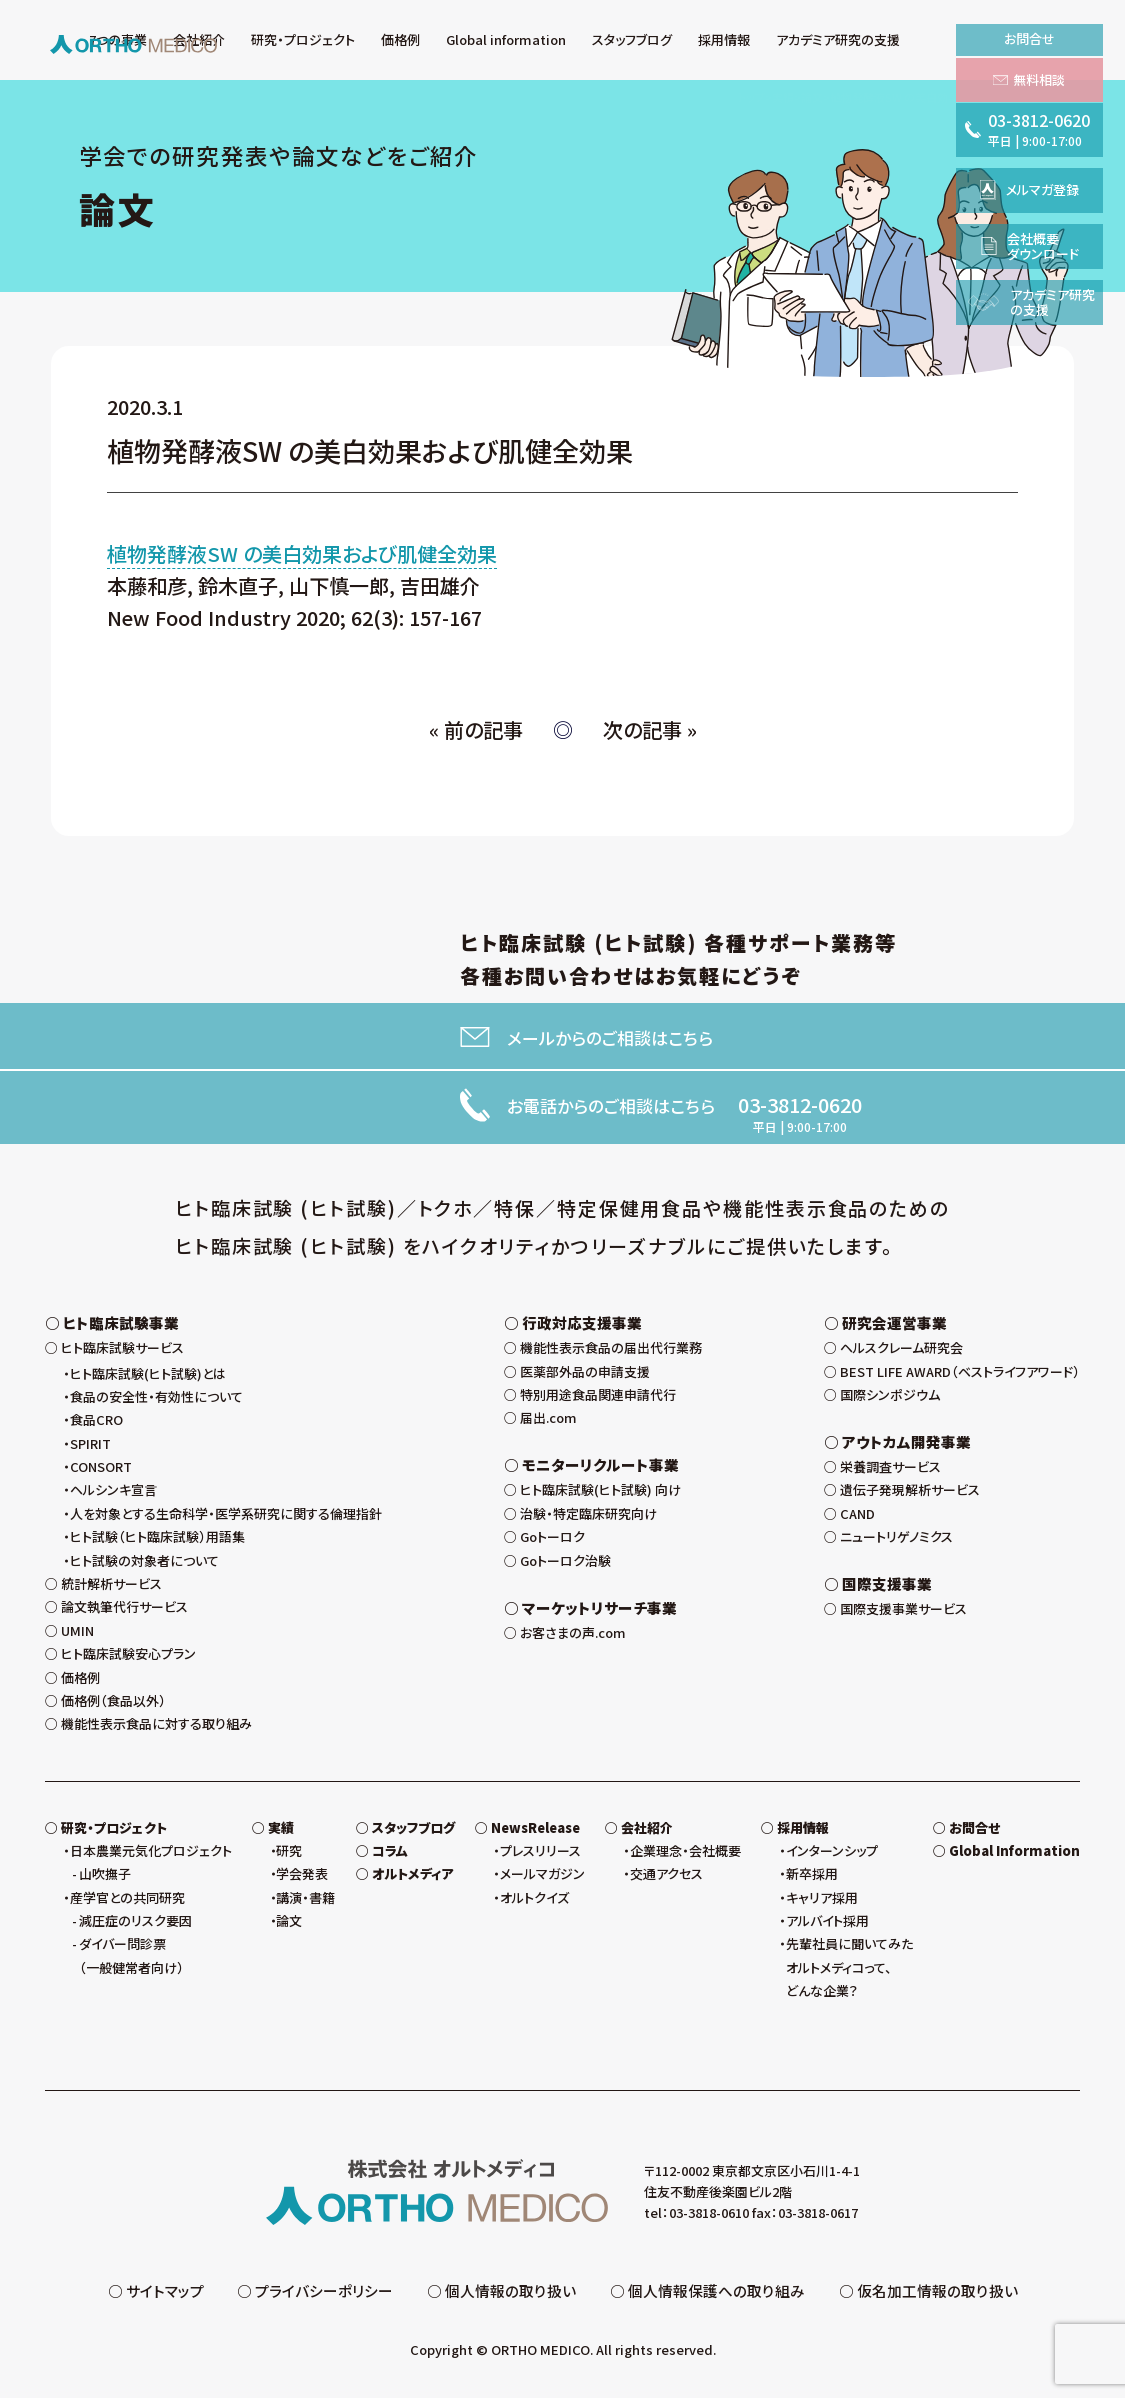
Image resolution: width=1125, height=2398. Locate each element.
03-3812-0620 (800, 1105)
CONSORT (101, 1466)
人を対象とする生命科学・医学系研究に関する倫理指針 (226, 1513)
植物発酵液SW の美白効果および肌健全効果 (302, 553)
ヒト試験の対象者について (144, 1560)
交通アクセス (666, 1873)
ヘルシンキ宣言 (113, 1489)
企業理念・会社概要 (685, 1850)
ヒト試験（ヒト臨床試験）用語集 (157, 1536)
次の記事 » (650, 729)
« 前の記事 (476, 729)
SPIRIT (90, 1443)
